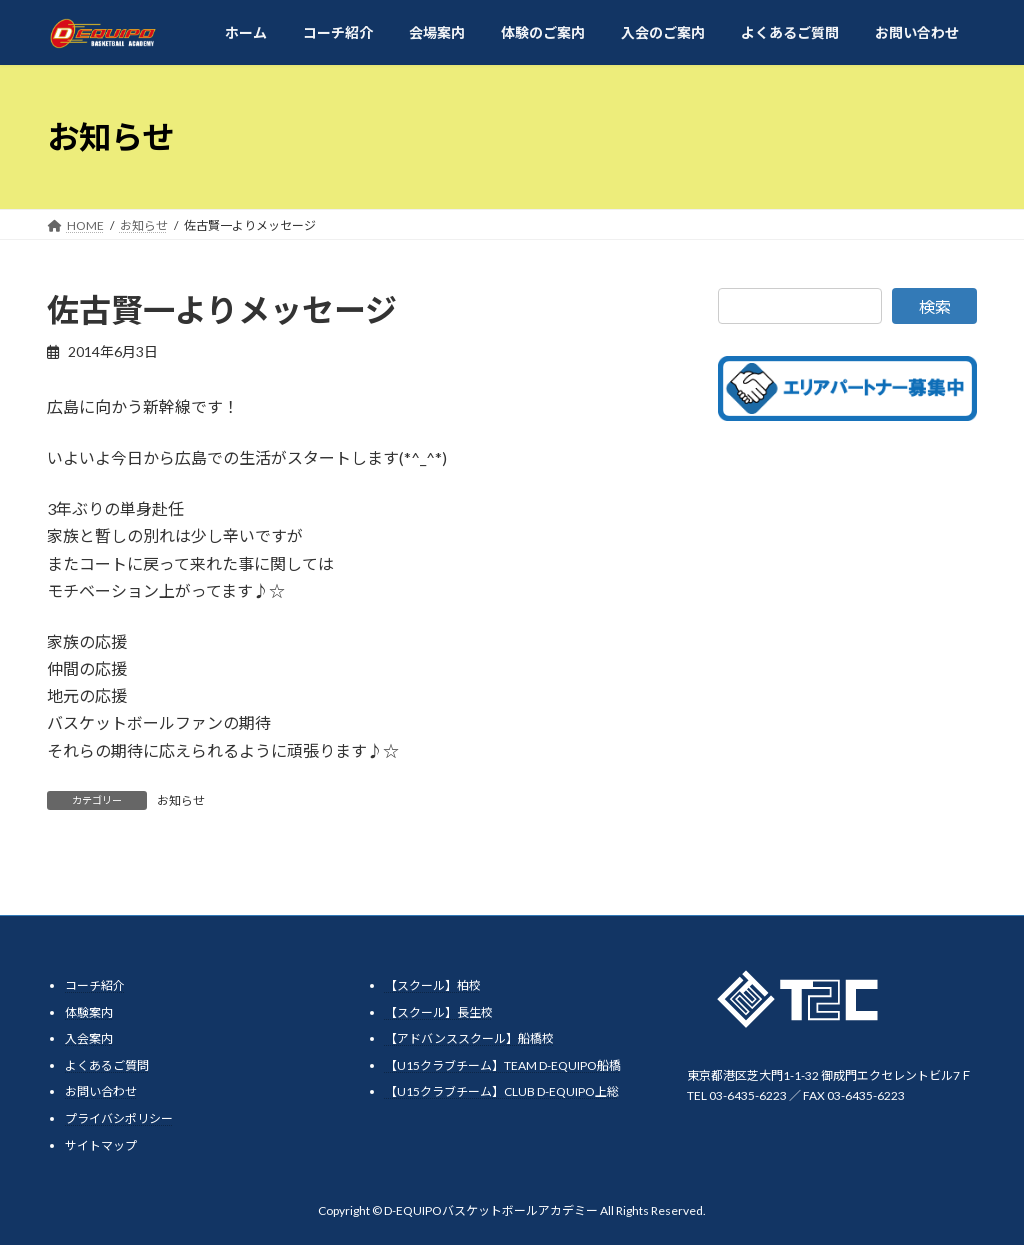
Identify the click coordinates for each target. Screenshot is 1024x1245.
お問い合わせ (101, 1091)
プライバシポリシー (119, 1118)
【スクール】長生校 (439, 1012)
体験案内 (89, 1012)
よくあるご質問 (107, 1065)
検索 (935, 306)
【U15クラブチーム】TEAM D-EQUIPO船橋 (503, 1065)
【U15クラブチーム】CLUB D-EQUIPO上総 (502, 1091)
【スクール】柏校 (433, 985)
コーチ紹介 (95, 985)
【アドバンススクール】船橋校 (469, 1038)
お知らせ (181, 800)
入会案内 (89, 1038)
